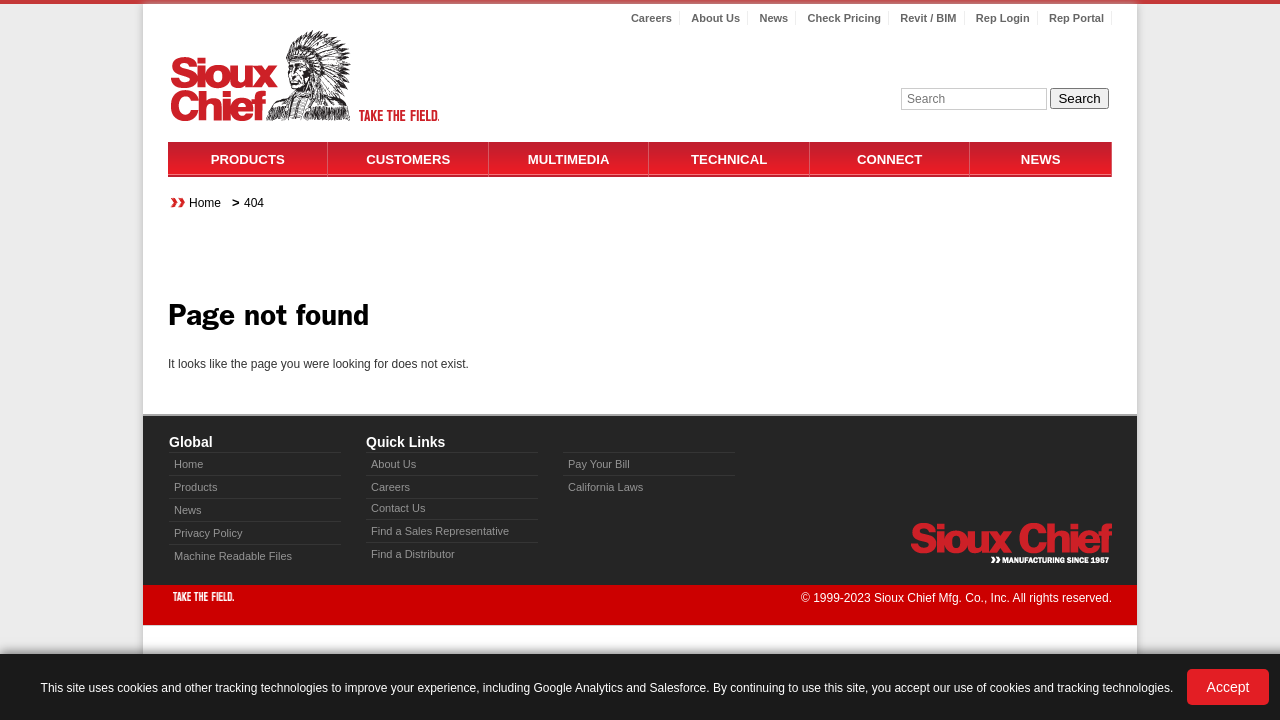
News (773, 18)
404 (254, 203)
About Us (715, 18)
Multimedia (569, 159)
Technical (729, 159)
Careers (651, 18)
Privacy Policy (208, 533)
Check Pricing (844, 18)
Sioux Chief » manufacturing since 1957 (1011, 543)
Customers (408, 159)
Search (1079, 98)
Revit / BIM (928, 18)
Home (205, 203)
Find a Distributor (413, 554)
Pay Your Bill (599, 464)
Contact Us (398, 508)
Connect (889, 159)
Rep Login (1003, 18)
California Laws (605, 487)
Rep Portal (1076, 18)
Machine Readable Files (233, 556)
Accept (1228, 687)
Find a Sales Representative (440, 531)
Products (248, 159)
